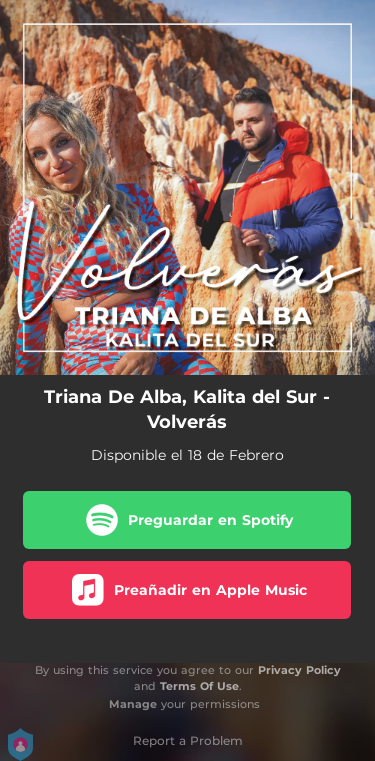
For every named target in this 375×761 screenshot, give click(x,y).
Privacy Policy (299, 670)
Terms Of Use (199, 686)
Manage (133, 704)
